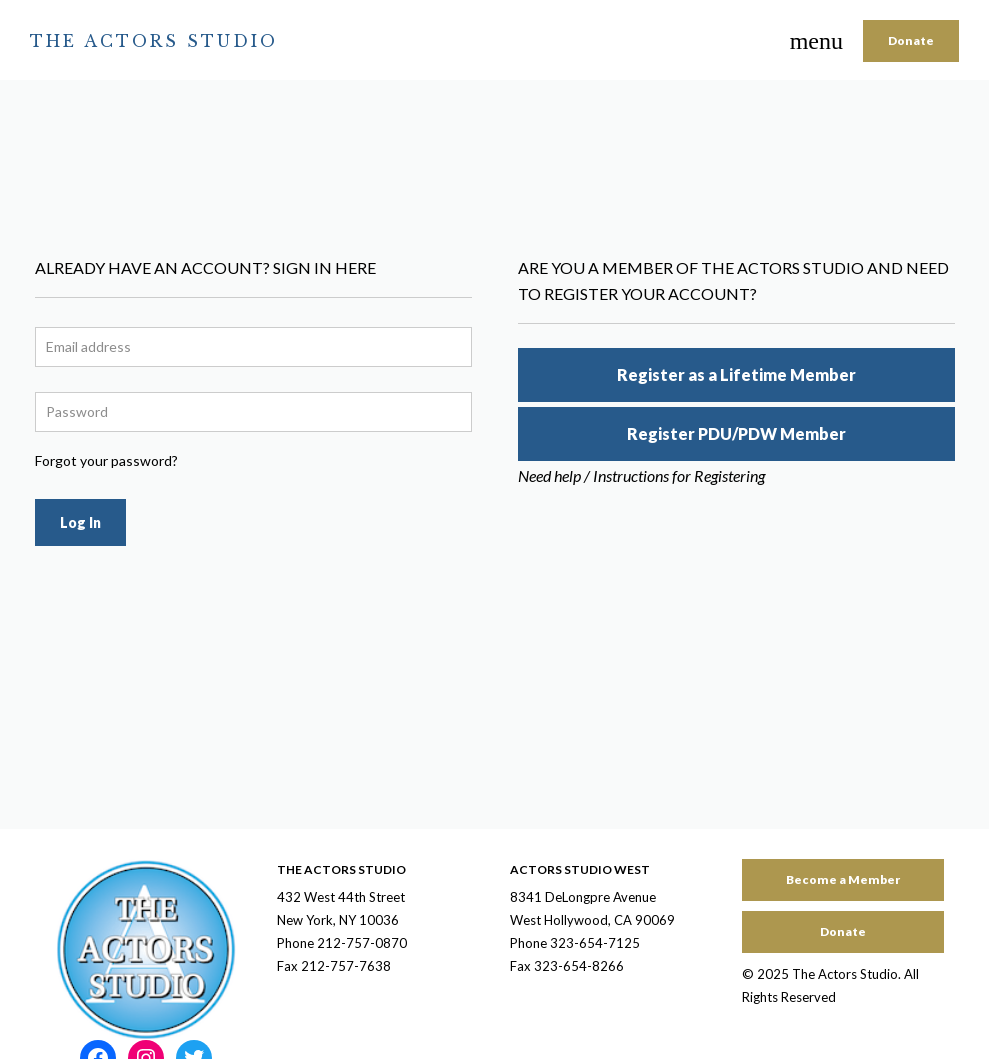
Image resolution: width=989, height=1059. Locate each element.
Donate (911, 40)
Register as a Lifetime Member (736, 374)
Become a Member (843, 879)
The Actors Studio (154, 41)
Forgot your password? (106, 460)
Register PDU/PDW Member (736, 433)
